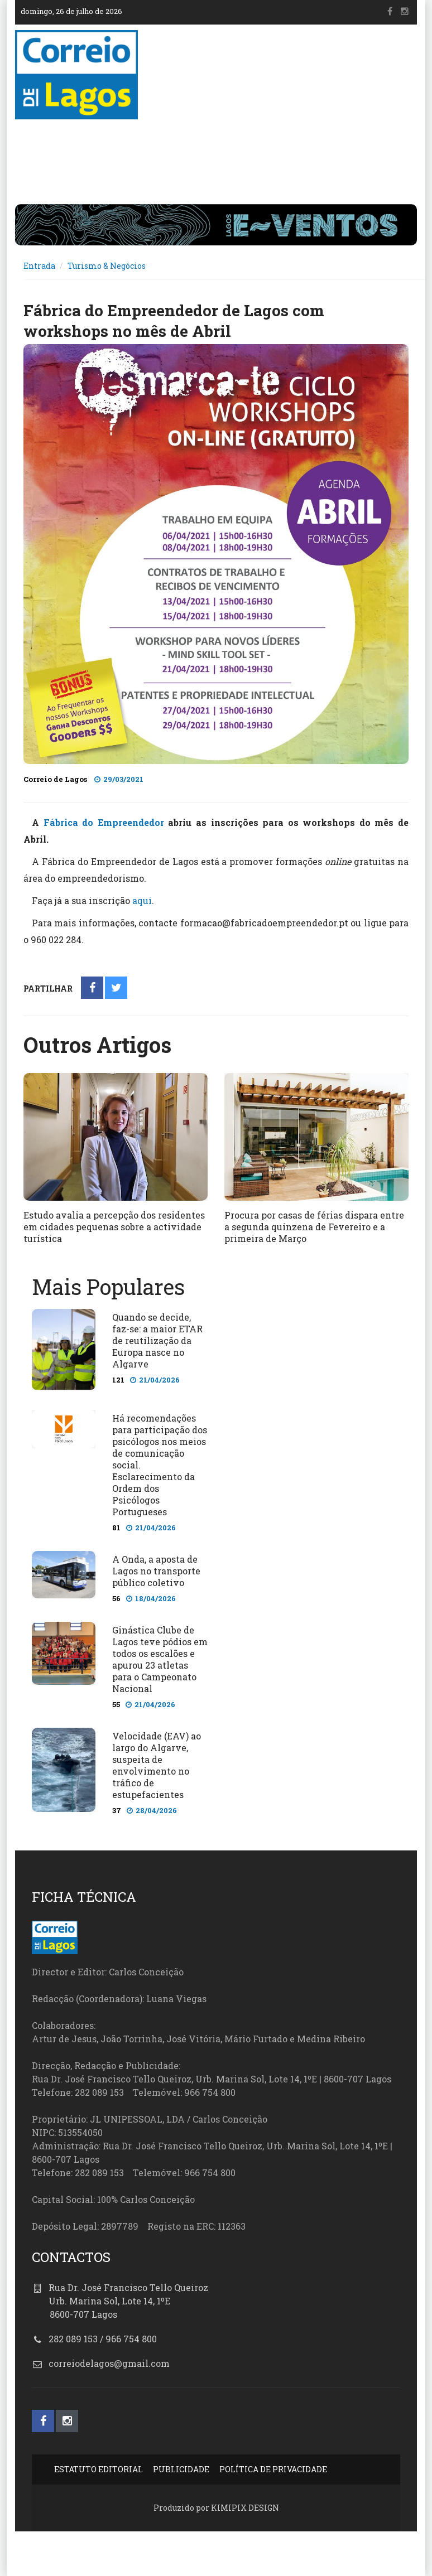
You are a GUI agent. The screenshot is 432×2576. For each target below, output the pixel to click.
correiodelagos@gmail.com (109, 2363)
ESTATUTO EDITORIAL (98, 2469)
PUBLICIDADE (181, 2469)
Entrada (39, 265)
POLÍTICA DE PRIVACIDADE (273, 2469)
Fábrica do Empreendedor (104, 822)
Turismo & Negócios (107, 265)
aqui (142, 900)
